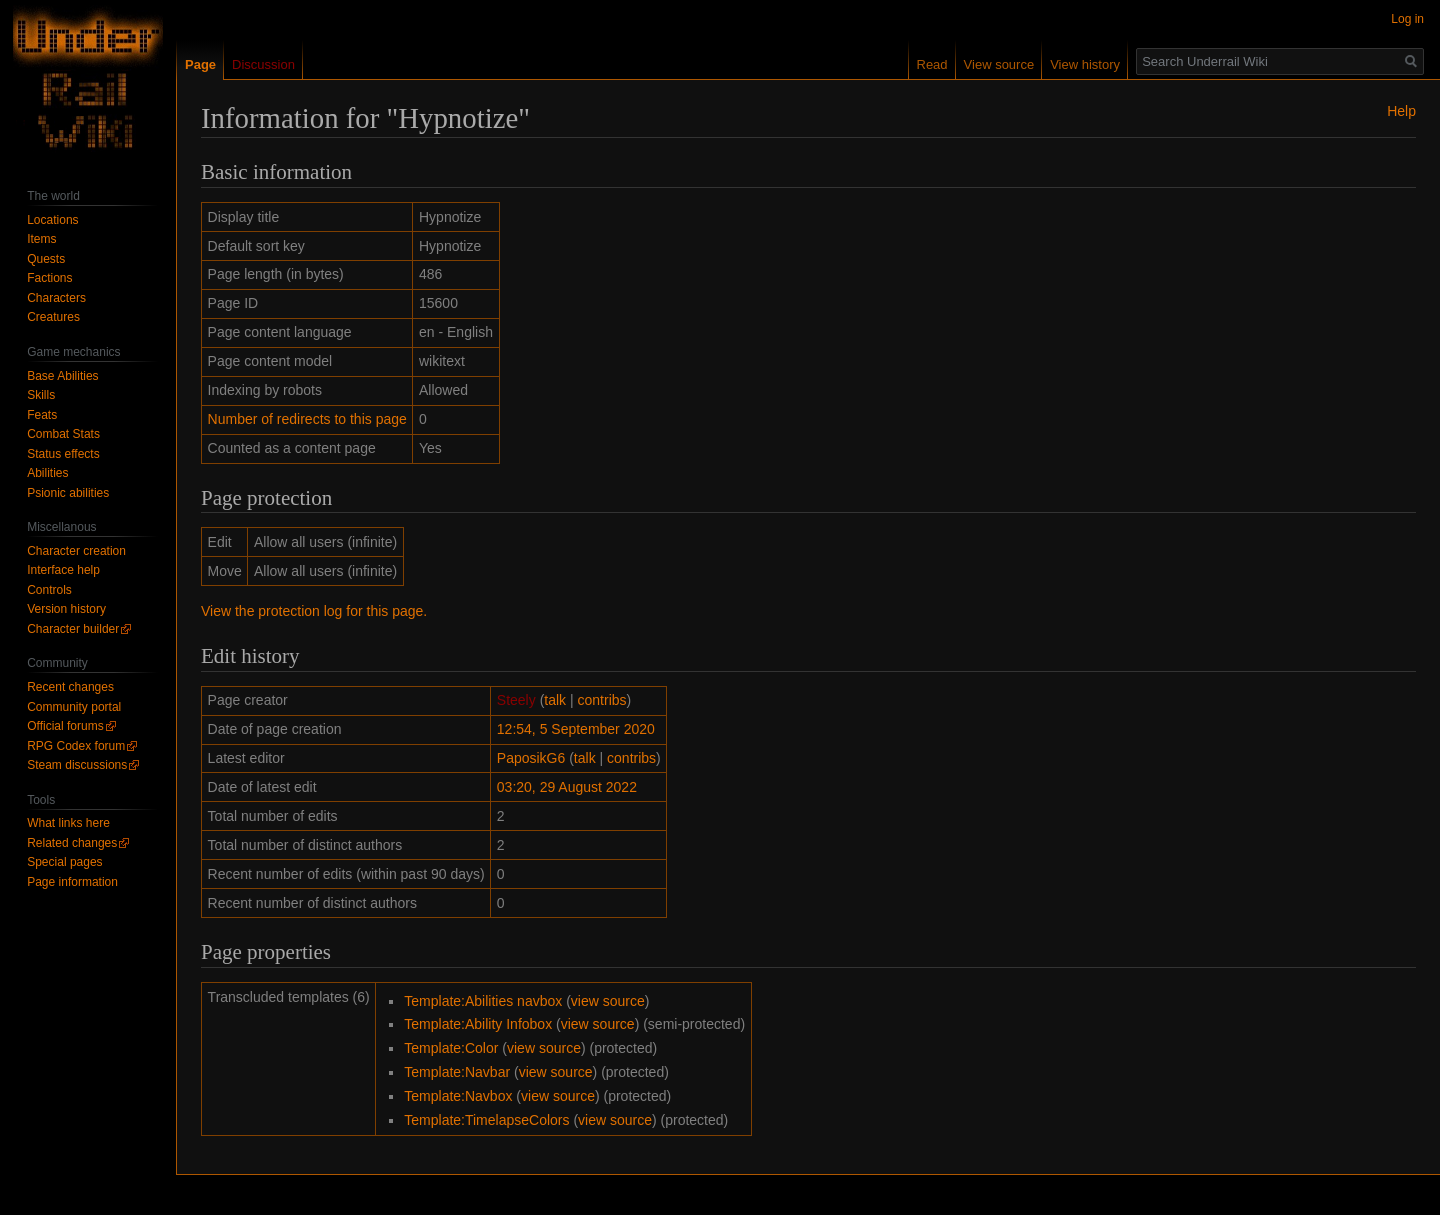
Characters (56, 298)
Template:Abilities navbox (483, 1001)
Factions (49, 278)
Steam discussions (77, 765)
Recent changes (70, 687)
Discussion (263, 64)
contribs (602, 700)
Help (1401, 111)
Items (41, 239)
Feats (42, 415)
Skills (41, 395)
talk (555, 700)
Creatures (53, 317)
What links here (68, 823)
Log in (1407, 19)
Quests (46, 259)
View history (1085, 64)
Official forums (65, 726)
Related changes (72, 843)
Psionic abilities (68, 493)
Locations (52, 220)
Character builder (73, 629)
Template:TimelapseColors (486, 1120)
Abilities (47, 473)
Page (200, 64)
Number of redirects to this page (307, 419)
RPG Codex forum (76, 746)
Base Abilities (62, 376)
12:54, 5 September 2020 (576, 729)
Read (932, 64)
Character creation (76, 551)
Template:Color (451, 1048)
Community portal (74, 707)
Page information (72, 882)
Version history (66, 609)
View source (999, 64)
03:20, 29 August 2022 (567, 787)
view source (608, 1001)
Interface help (63, 570)
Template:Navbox (458, 1096)
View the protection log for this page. (314, 611)
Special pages (64, 862)
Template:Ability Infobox (478, 1024)
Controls (49, 590)
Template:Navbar (457, 1072)
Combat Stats (63, 434)
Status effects (63, 454)
